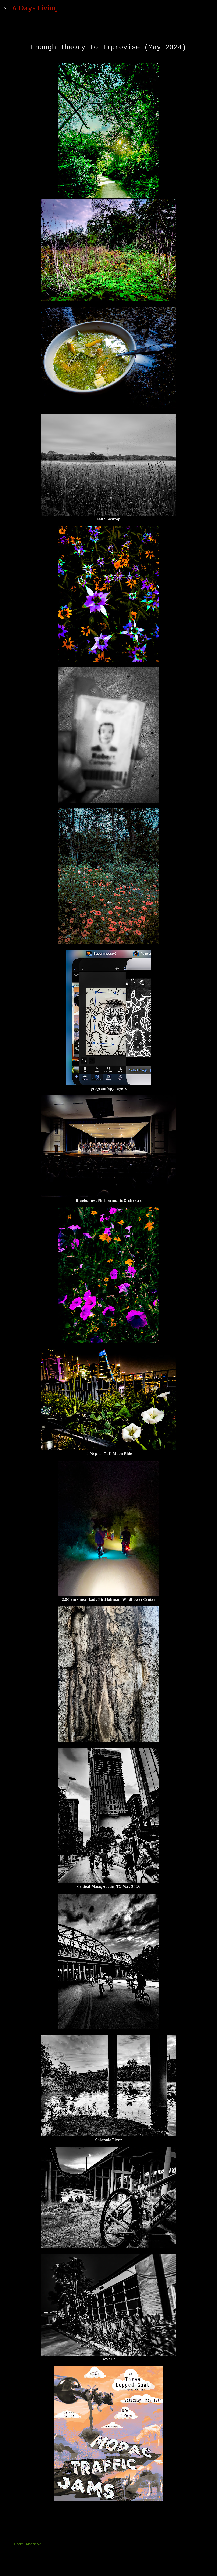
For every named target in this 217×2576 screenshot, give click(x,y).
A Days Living (35, 7)
